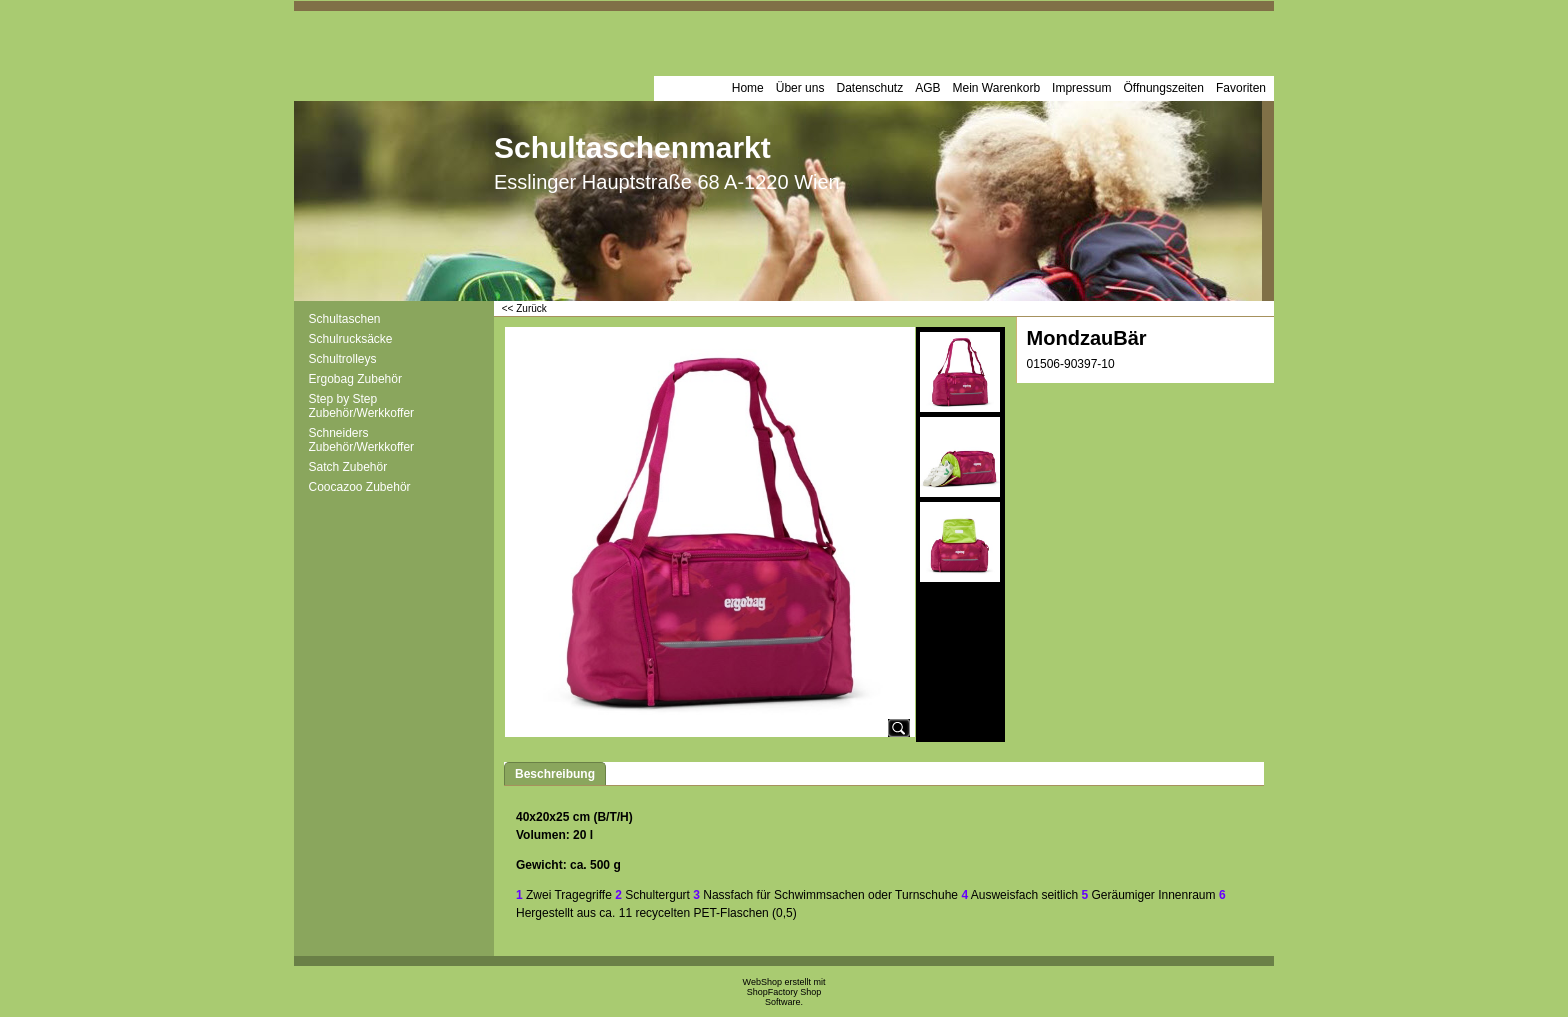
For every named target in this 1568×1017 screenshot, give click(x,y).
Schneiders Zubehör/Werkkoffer (362, 440)
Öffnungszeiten (1163, 88)
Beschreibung (555, 774)
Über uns (800, 88)
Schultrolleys (343, 359)
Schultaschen (345, 319)
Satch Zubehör (348, 467)
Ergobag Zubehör (355, 379)
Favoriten (1241, 88)
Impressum (1081, 88)
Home (748, 88)
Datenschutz (869, 88)
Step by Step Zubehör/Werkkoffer (362, 406)
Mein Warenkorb (997, 88)
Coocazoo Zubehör (360, 487)
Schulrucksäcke (351, 339)
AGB (927, 88)
